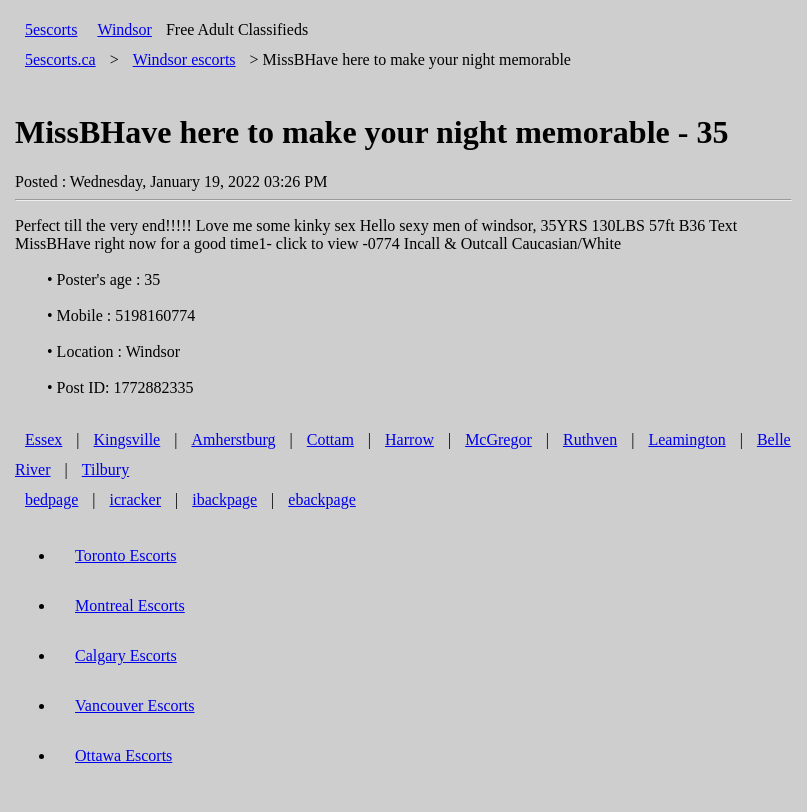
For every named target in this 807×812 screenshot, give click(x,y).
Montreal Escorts (130, 605)
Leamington (686, 439)
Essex (43, 439)
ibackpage (224, 499)
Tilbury (105, 469)
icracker (136, 499)
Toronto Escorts (126, 555)
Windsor (124, 29)
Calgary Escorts (126, 655)
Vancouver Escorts (135, 705)
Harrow (409, 439)
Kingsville (127, 439)
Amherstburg (233, 439)
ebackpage (322, 499)
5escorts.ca (60, 59)
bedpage (51, 499)
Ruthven (590, 439)
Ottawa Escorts (123, 755)
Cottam (330, 439)
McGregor (498, 439)
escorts (184, 59)
